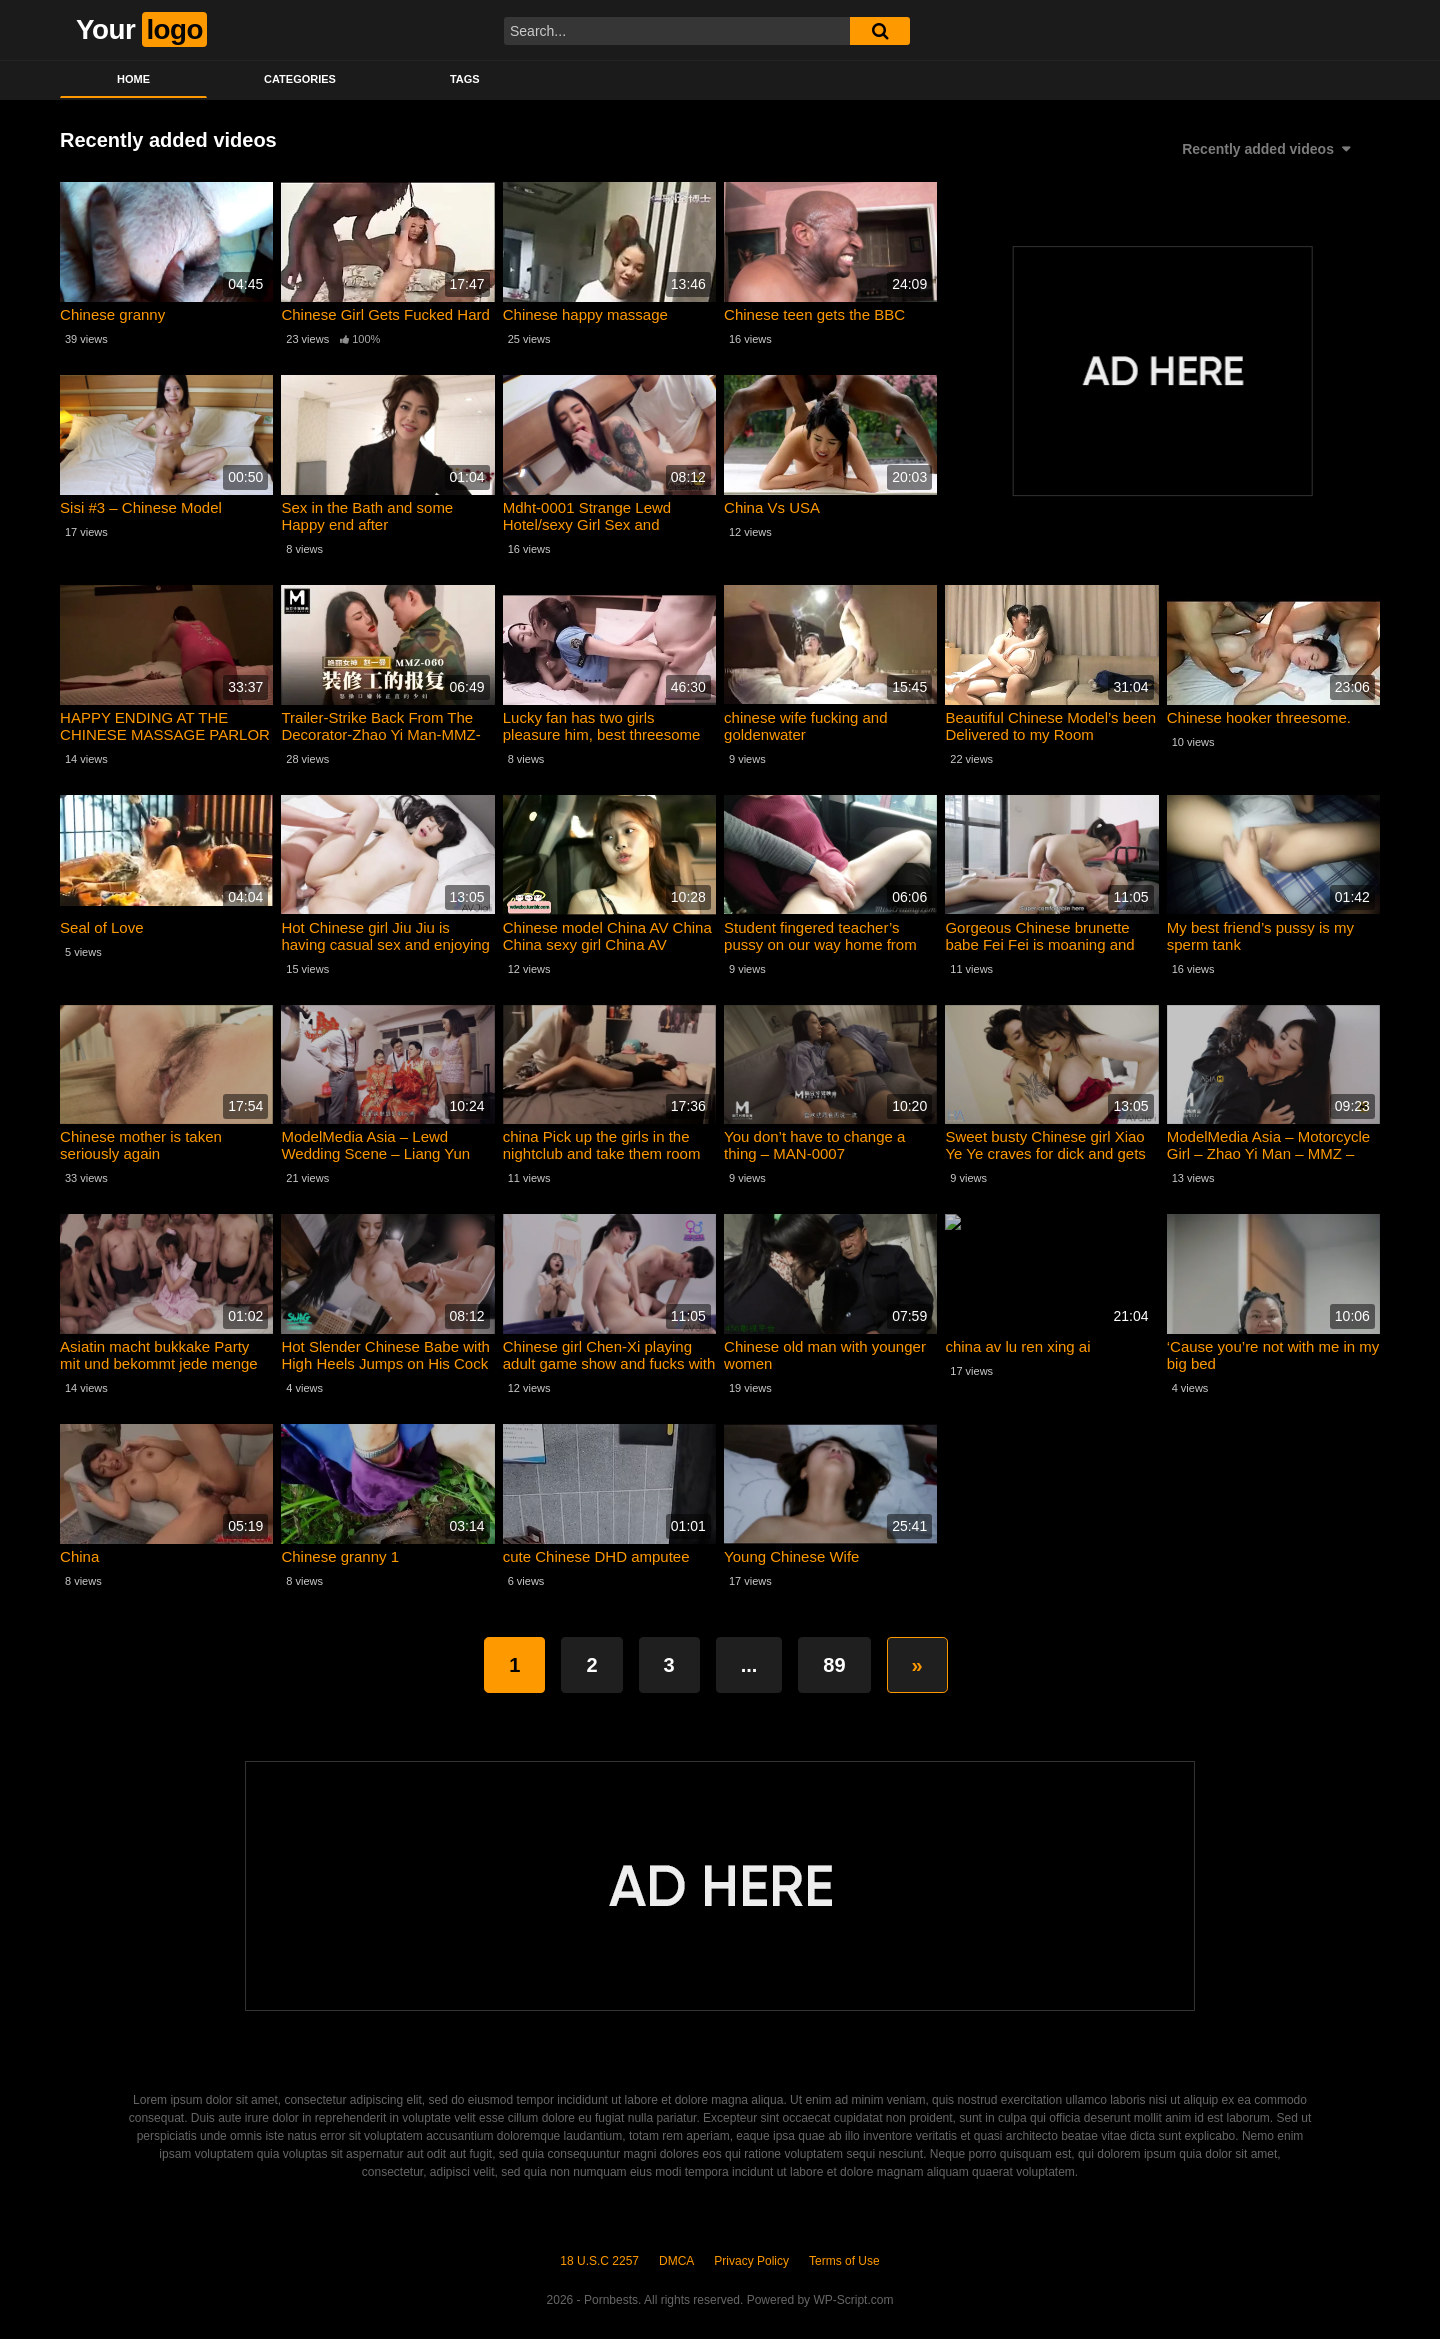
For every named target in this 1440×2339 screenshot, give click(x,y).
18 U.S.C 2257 (599, 2261)
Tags (465, 79)
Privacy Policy (751, 2261)
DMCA (676, 2261)
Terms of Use (844, 2261)
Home (133, 79)
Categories (300, 79)
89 (834, 1665)
